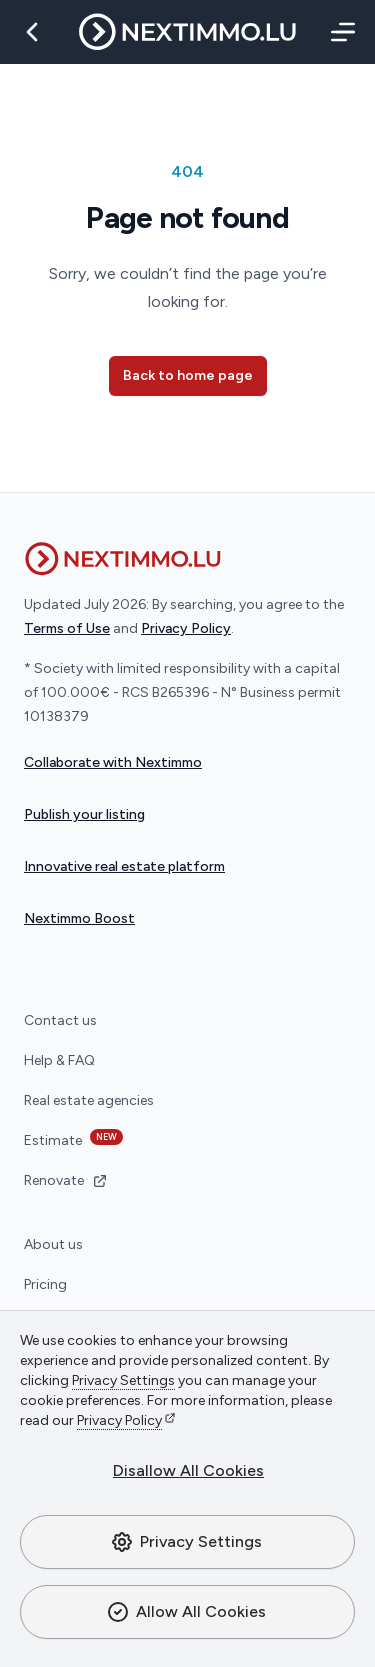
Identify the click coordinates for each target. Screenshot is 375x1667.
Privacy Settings (186, 1542)
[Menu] (339, 32)
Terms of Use (67, 628)
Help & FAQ (59, 1060)
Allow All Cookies (186, 1612)
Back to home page (188, 375)
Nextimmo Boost (79, 918)
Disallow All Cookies (188, 1470)
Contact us (60, 1020)
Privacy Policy (119, 1420)
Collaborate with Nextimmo (113, 762)
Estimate (73, 1139)
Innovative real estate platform (124, 866)
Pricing (45, 1284)
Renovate (66, 1180)
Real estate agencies (89, 1100)
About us (53, 1244)
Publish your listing (84, 814)
